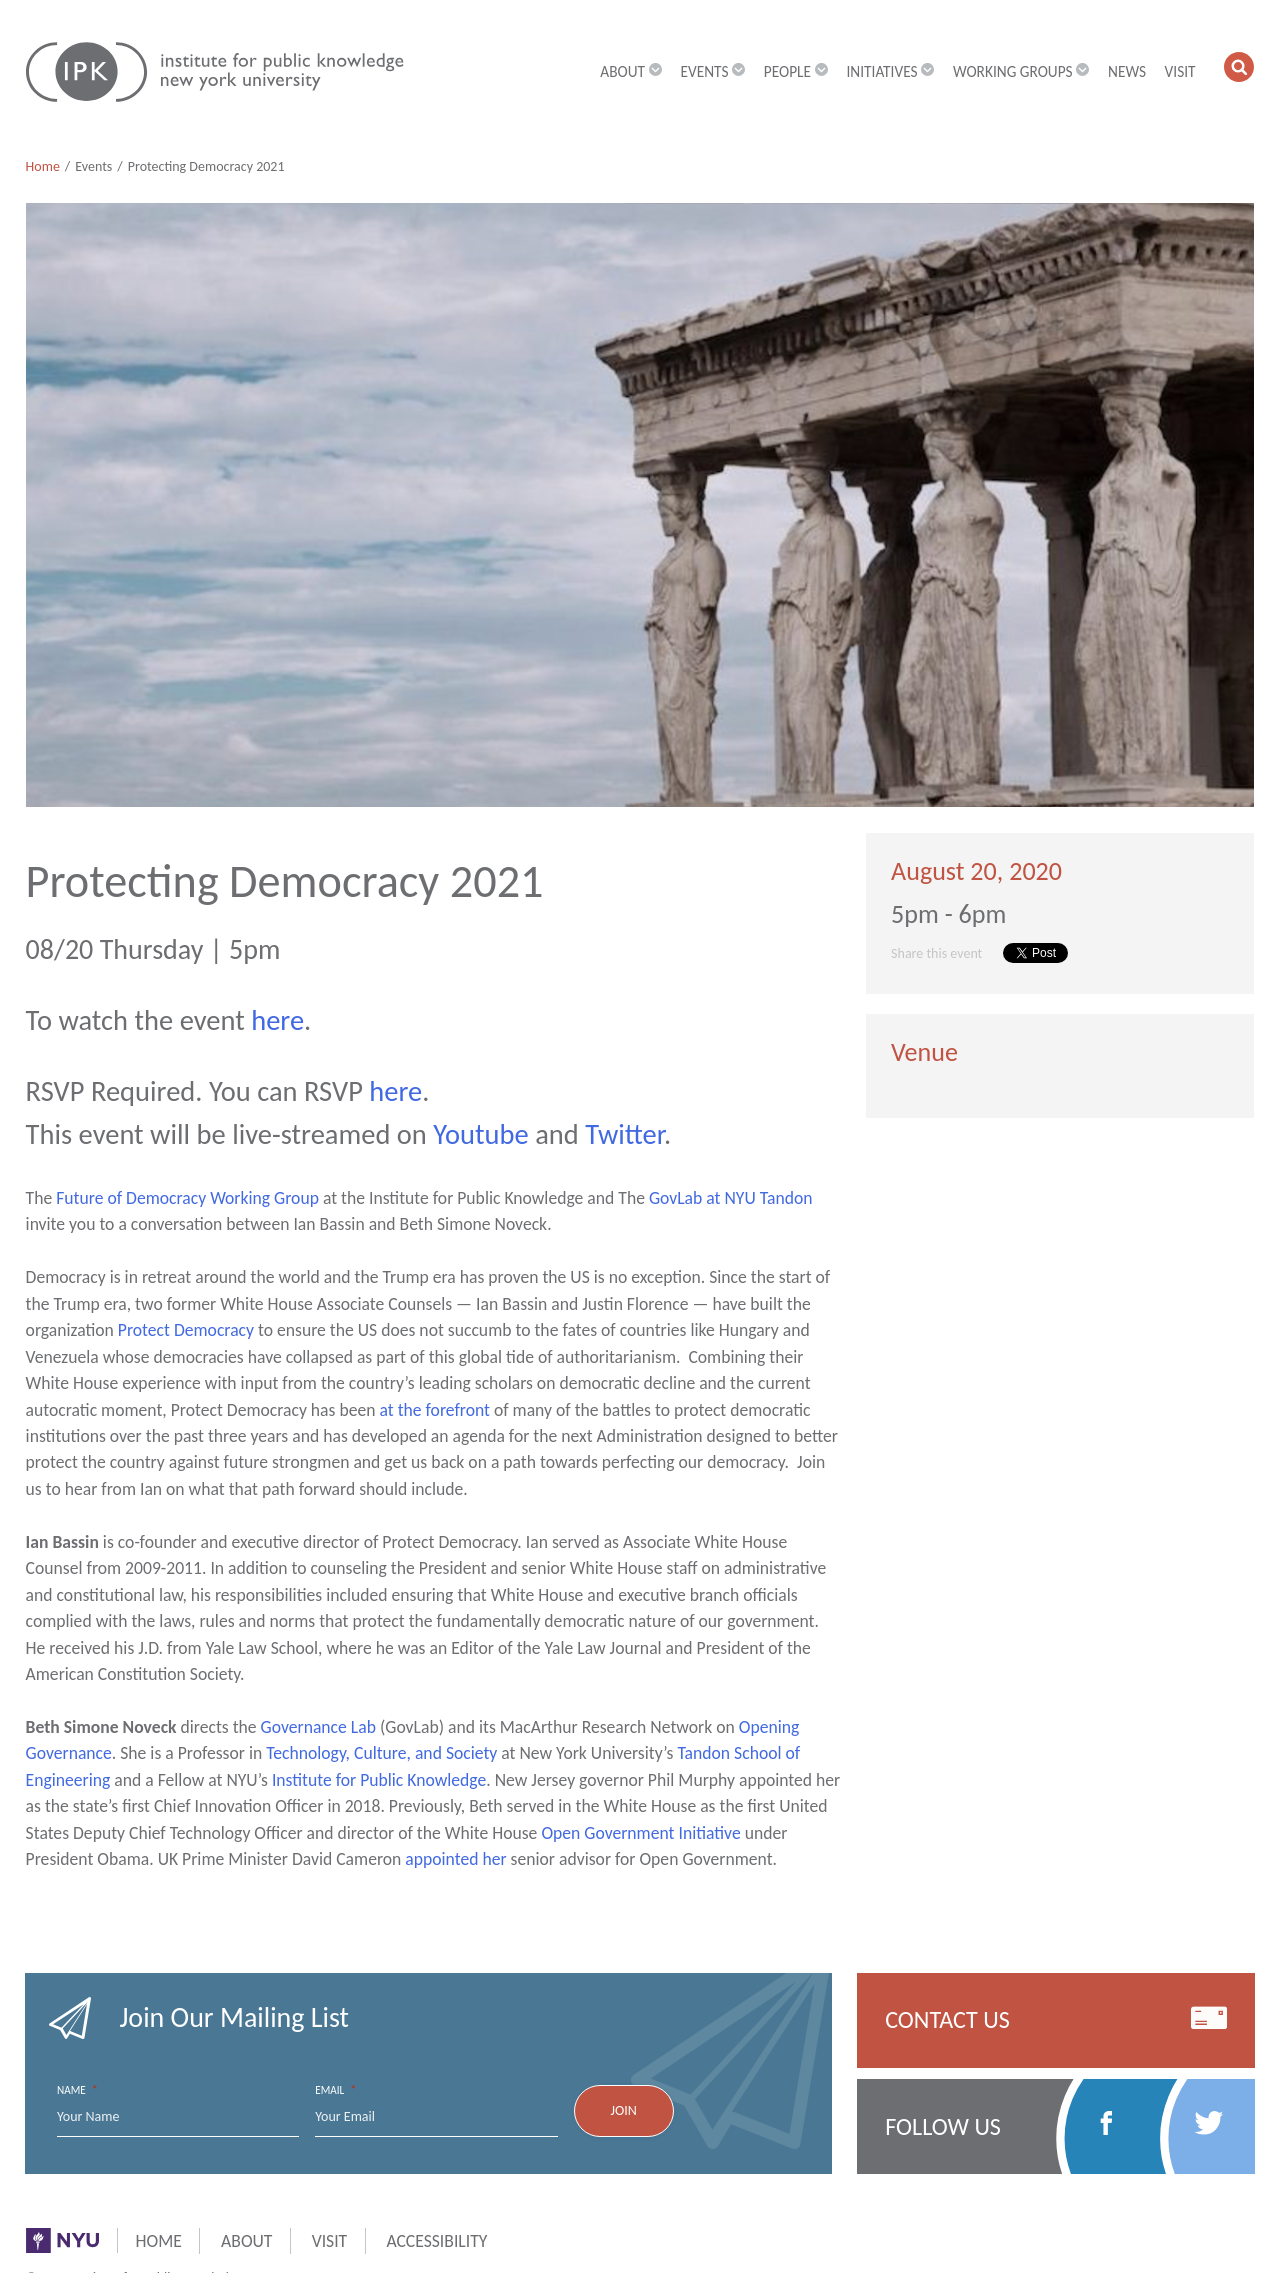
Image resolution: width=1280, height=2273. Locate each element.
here (277, 1020)
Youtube (480, 1134)
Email (335, 2090)
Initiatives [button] (890, 71)
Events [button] (712, 71)
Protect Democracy (186, 1330)
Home (43, 166)
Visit (1180, 71)
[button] (1239, 67)
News (1127, 71)
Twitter (624, 1134)
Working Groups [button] (1021, 71)
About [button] (631, 71)
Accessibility (436, 2241)
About (246, 2241)
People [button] (796, 71)
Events (93, 166)
